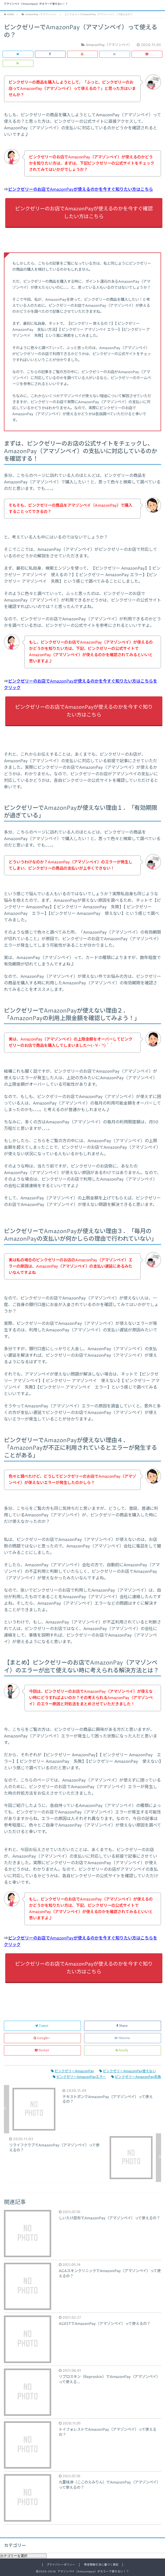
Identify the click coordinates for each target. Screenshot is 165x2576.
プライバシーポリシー (60, 2565)
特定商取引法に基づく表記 (101, 2565)
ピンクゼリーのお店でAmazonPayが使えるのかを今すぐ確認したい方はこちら (84, 212)
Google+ (42, 2038)
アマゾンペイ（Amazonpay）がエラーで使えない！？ (36, 4)
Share (122, 2026)
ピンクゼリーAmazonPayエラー (79, 2077)
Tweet (42, 2026)
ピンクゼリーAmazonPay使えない (127, 2071)
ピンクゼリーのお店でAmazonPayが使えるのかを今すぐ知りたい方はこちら (80, 189)
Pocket (42, 2050)
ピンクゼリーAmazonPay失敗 (136, 2077)
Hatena (123, 2038)
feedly (122, 2050)
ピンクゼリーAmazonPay (72, 2071)
